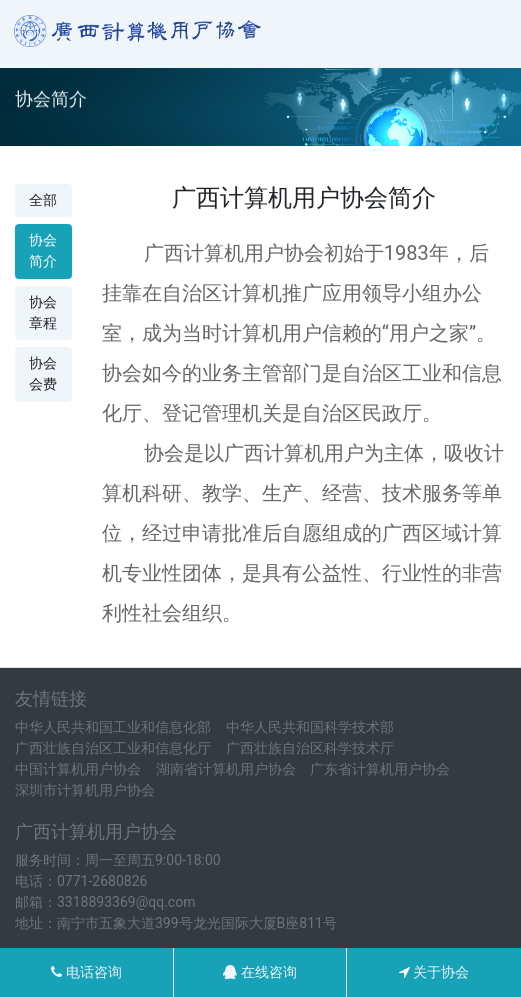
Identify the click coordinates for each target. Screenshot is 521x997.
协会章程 (43, 312)
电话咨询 (86, 972)
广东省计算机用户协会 (380, 769)
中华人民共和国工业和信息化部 (113, 727)
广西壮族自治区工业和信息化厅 (113, 748)
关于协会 (434, 972)
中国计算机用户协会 (78, 769)
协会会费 (43, 373)
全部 (43, 200)
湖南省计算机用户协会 (226, 769)
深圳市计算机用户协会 (85, 790)
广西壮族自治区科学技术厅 (310, 748)
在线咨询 (259, 972)
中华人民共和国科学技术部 (310, 727)
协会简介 (43, 250)
